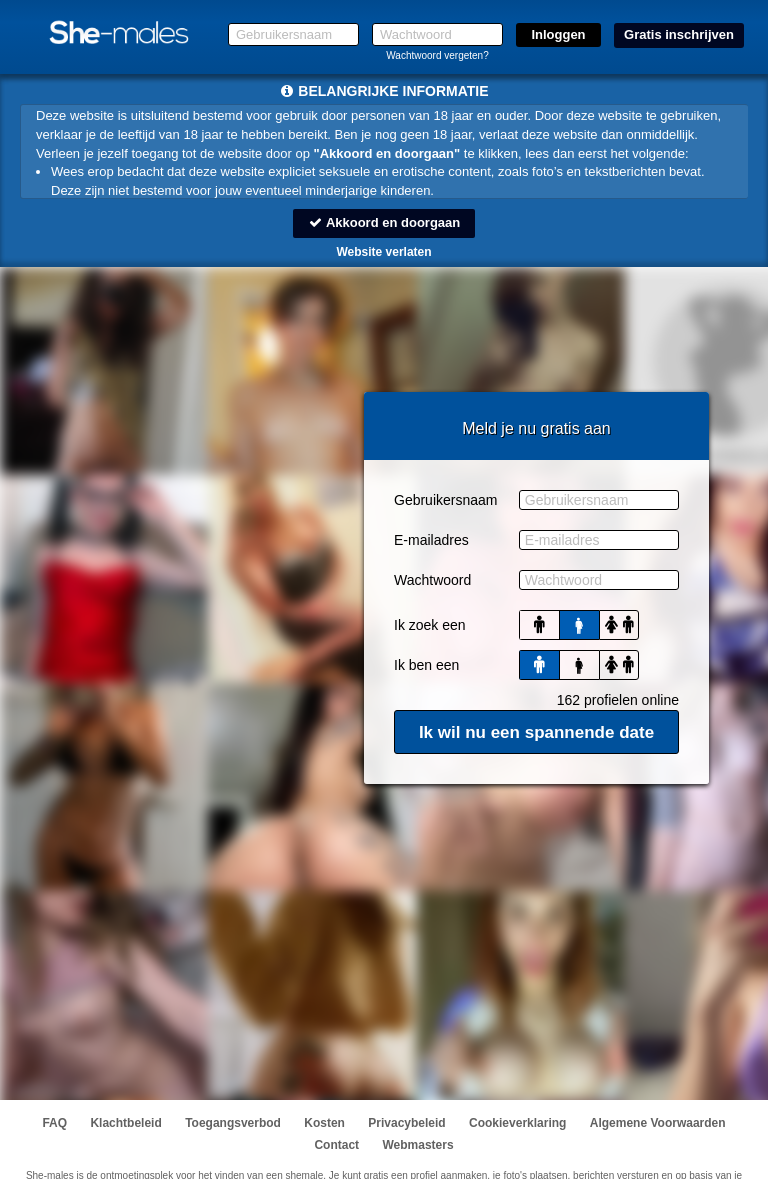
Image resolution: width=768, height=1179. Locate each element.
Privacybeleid (406, 1123)
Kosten (324, 1123)
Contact (336, 1145)
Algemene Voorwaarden (658, 1123)
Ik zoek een (430, 625)
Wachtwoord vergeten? (437, 55)
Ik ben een (426, 665)
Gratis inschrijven (679, 34)
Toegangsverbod (233, 1123)
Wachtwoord (432, 580)
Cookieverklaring (517, 1123)
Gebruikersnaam (446, 500)
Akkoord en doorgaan (384, 222)
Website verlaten (383, 252)
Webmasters (417, 1145)
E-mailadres (431, 540)
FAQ (54, 1123)
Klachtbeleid (125, 1123)
